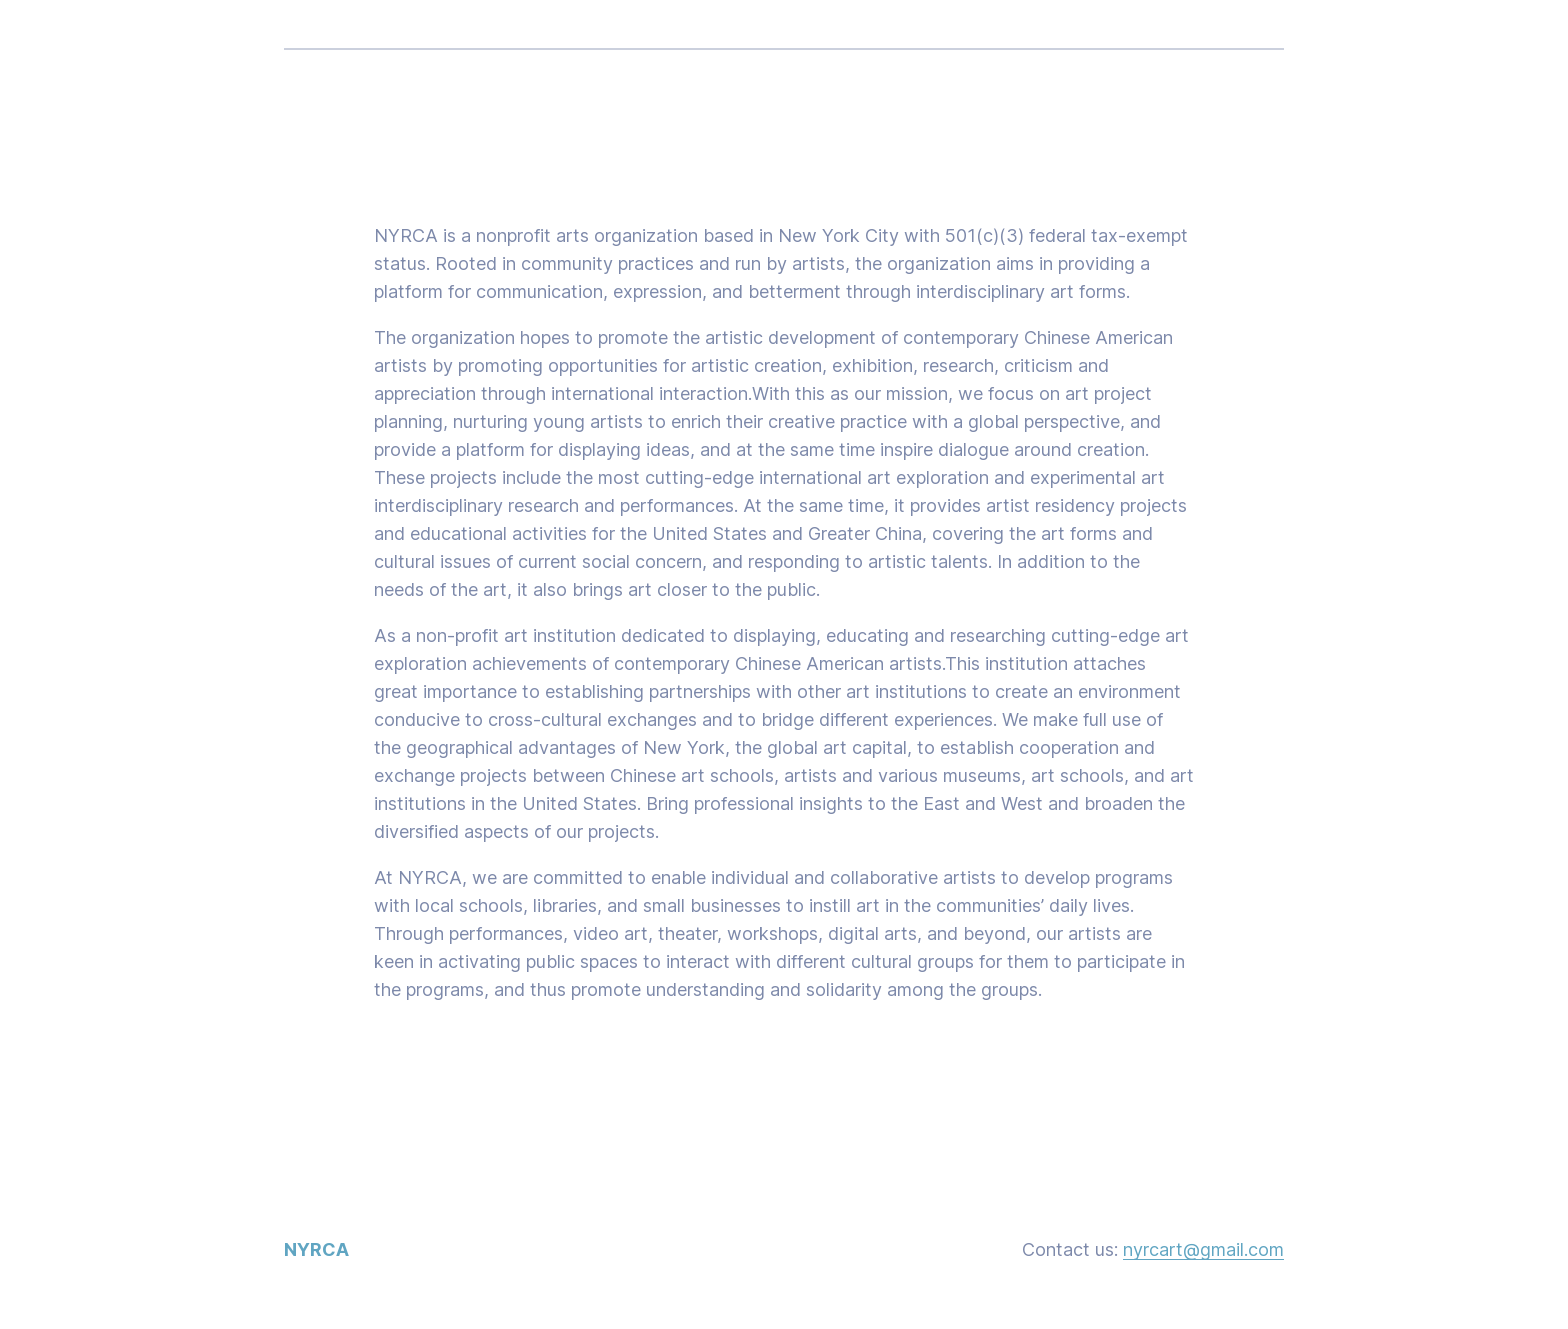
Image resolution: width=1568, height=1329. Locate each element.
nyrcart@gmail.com (1203, 1249)
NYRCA (316, 1249)
